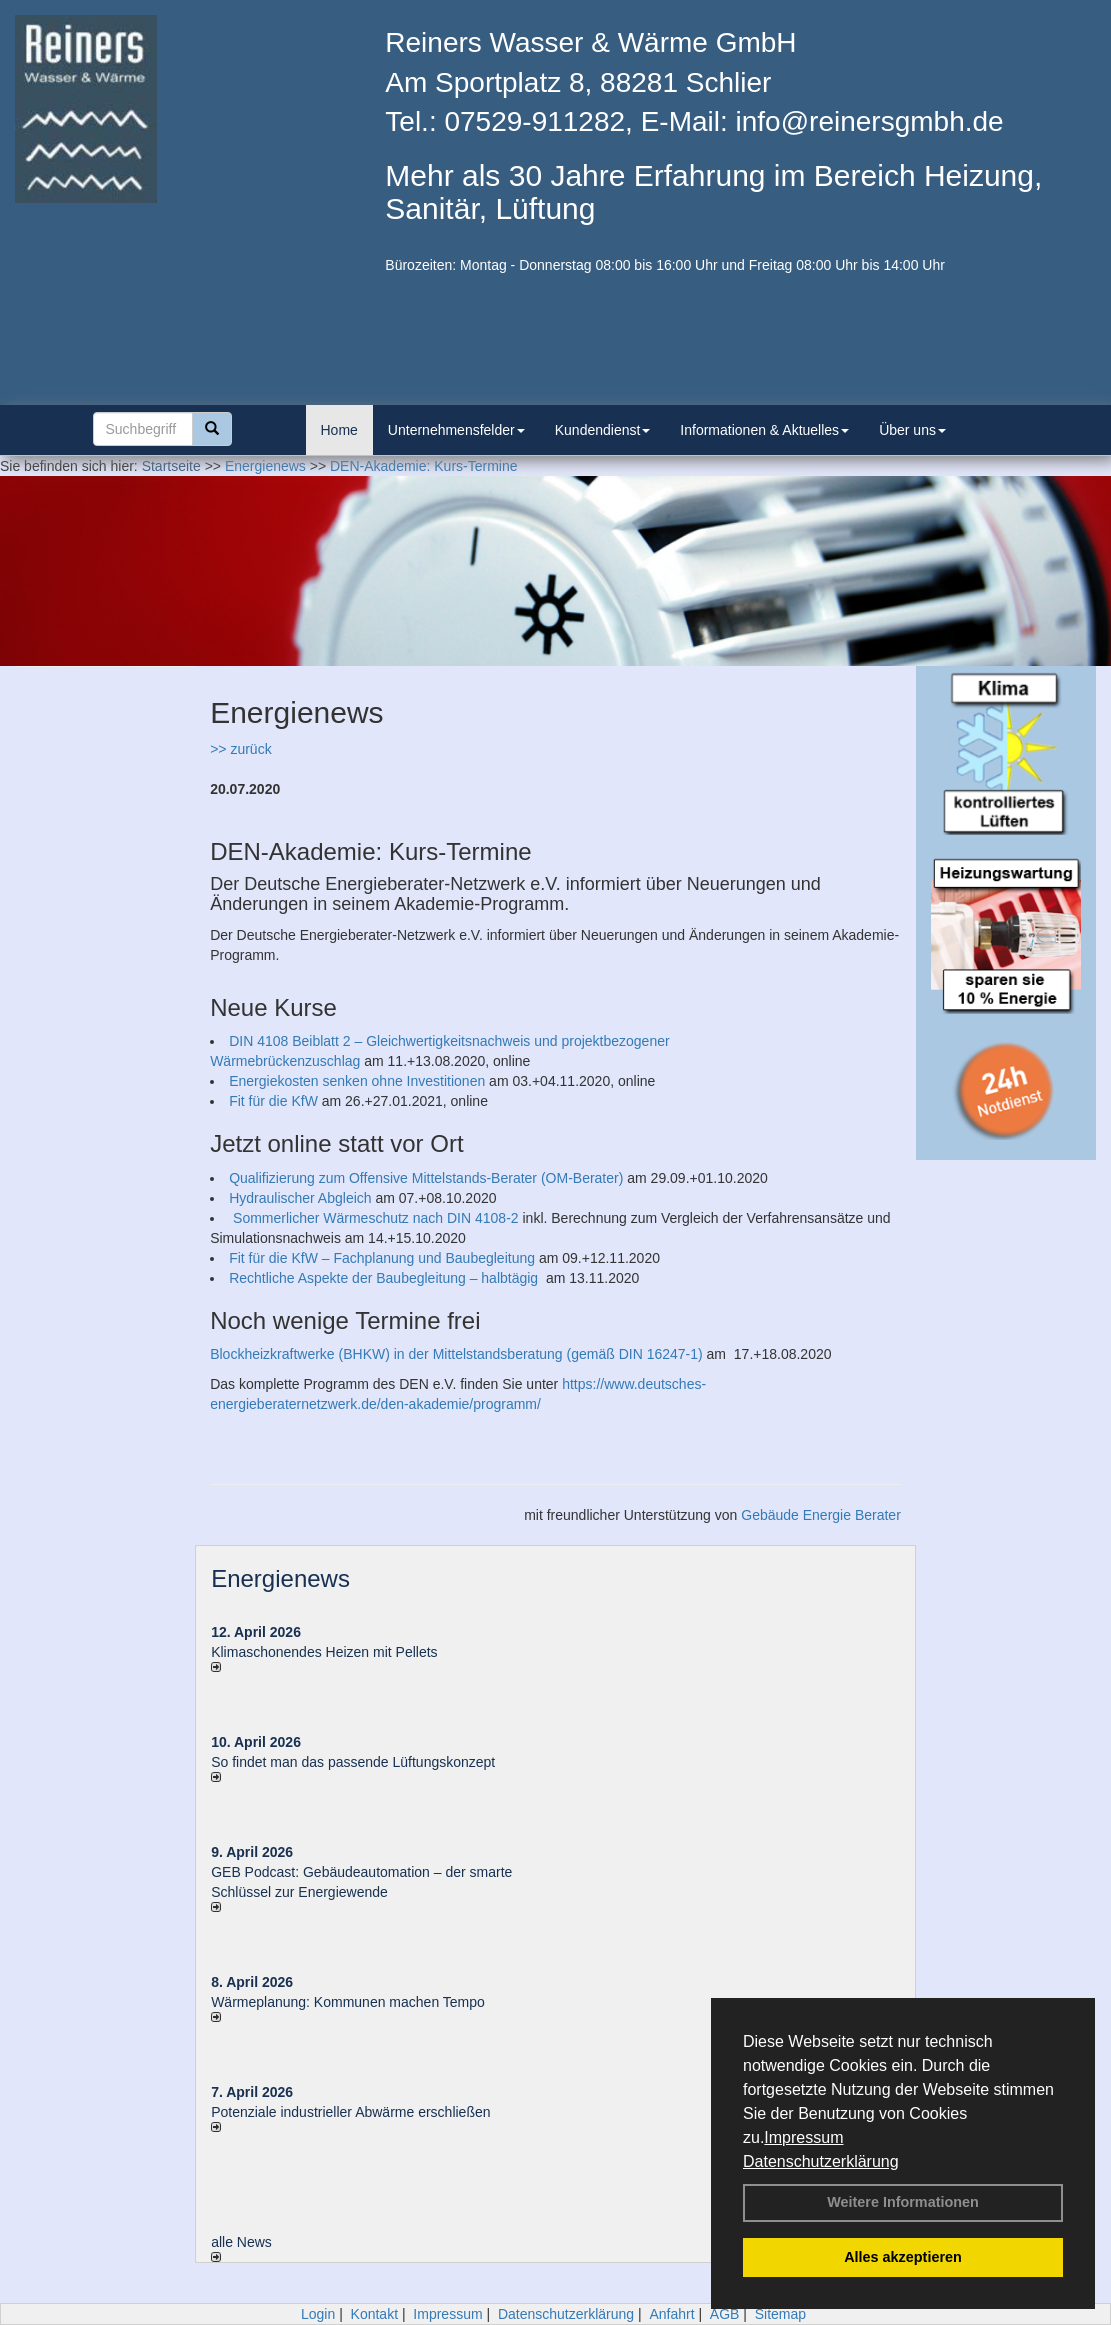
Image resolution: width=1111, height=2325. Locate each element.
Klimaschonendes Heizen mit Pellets (324, 1652)
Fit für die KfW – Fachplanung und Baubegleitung (382, 1258)
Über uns (912, 430)
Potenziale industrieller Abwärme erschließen (350, 2112)
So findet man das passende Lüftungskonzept (353, 1762)
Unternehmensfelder (456, 430)
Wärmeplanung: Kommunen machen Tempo (348, 2002)
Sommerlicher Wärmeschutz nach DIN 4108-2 (376, 1218)
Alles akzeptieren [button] (903, 2257)
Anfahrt (671, 2314)
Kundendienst (603, 430)
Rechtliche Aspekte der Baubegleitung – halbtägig (385, 1278)
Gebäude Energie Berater (821, 1515)
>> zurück (240, 749)
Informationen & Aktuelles (764, 430)
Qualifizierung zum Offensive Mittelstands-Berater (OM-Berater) (426, 1178)
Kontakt (374, 2314)
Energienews (280, 1578)
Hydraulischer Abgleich (300, 1198)
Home (339, 430)
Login (318, 2314)
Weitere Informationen (903, 2202)
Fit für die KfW (273, 1101)
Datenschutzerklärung (821, 2161)
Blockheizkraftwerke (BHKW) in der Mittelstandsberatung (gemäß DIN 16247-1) (456, 1354)
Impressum (803, 2137)
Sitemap (780, 2314)
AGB (725, 2314)
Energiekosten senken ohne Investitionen (357, 1081)
